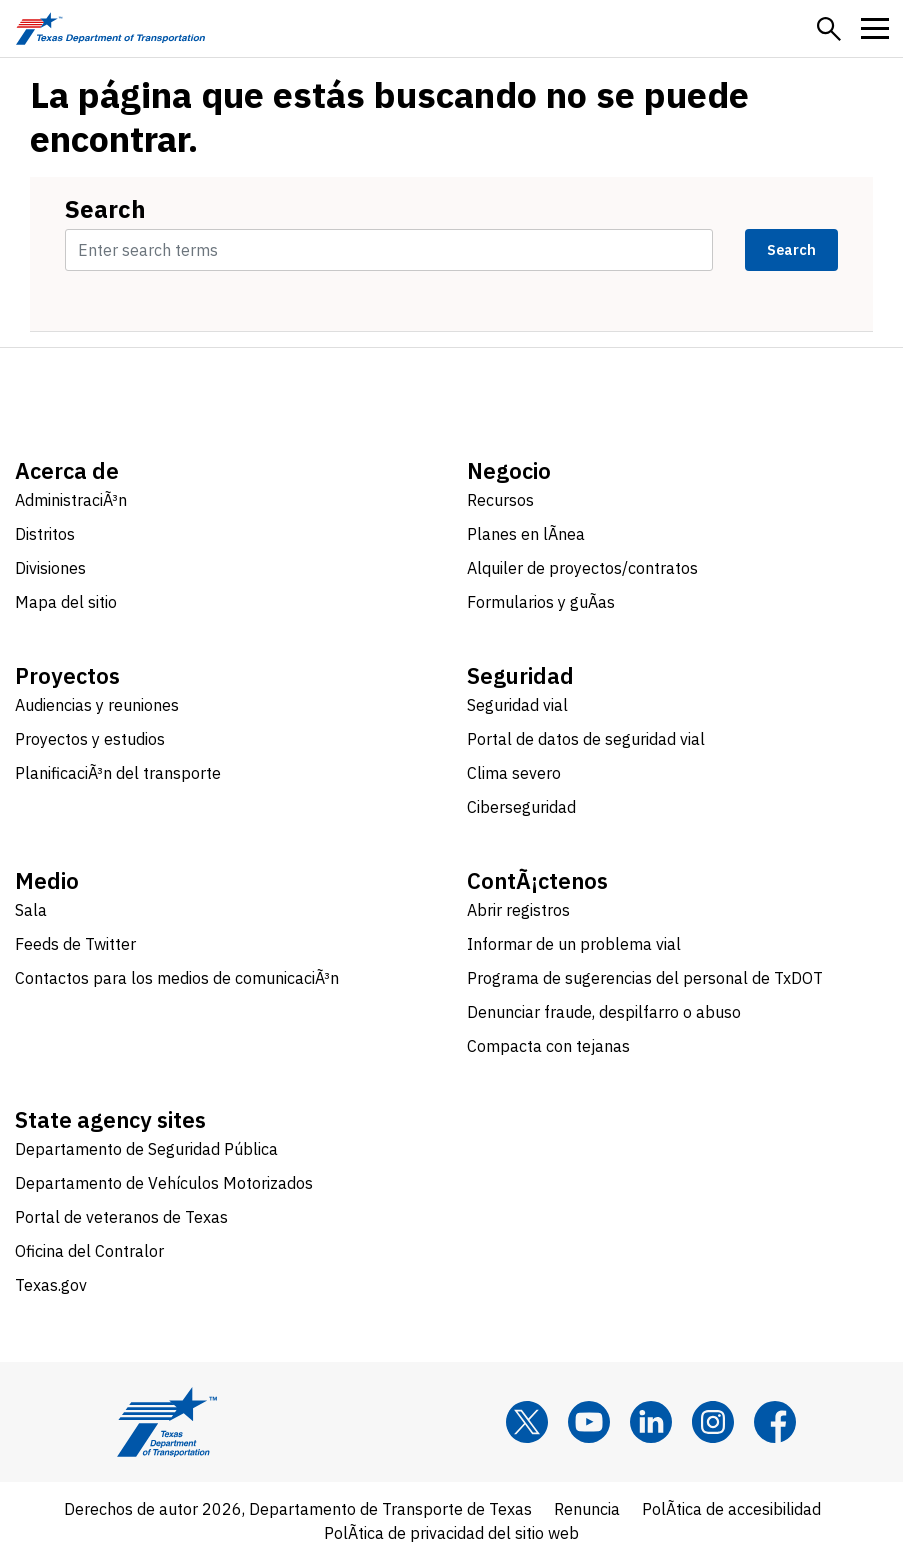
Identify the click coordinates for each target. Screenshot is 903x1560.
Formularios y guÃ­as (541, 602)
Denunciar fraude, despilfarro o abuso (604, 1012)
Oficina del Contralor (89, 1251)
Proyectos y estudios (90, 739)
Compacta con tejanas (548, 1046)
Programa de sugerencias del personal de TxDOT (645, 978)
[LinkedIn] (651, 1422)
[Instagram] (713, 1422)
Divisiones (50, 568)
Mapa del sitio (66, 602)
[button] (829, 29)
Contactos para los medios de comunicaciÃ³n (177, 978)
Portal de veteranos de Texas (121, 1217)
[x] (527, 1422)
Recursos (500, 500)
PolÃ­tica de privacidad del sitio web (451, 1533)
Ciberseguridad (521, 807)
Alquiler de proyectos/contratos (582, 568)
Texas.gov (51, 1285)
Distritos (45, 534)
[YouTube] (589, 1422)
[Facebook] (775, 1422)
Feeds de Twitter (75, 944)
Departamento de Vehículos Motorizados (164, 1183)
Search (105, 209)
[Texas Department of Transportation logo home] (110, 28)
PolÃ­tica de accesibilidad (731, 1509)
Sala (31, 910)
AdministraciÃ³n (71, 500)
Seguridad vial (517, 705)
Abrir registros (518, 910)
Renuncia (587, 1509)
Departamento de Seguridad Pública (146, 1149)
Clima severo (514, 773)
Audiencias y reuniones (97, 705)
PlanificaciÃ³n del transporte (118, 773)
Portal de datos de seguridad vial (586, 739)
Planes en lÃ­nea (526, 534)
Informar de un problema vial (574, 944)
